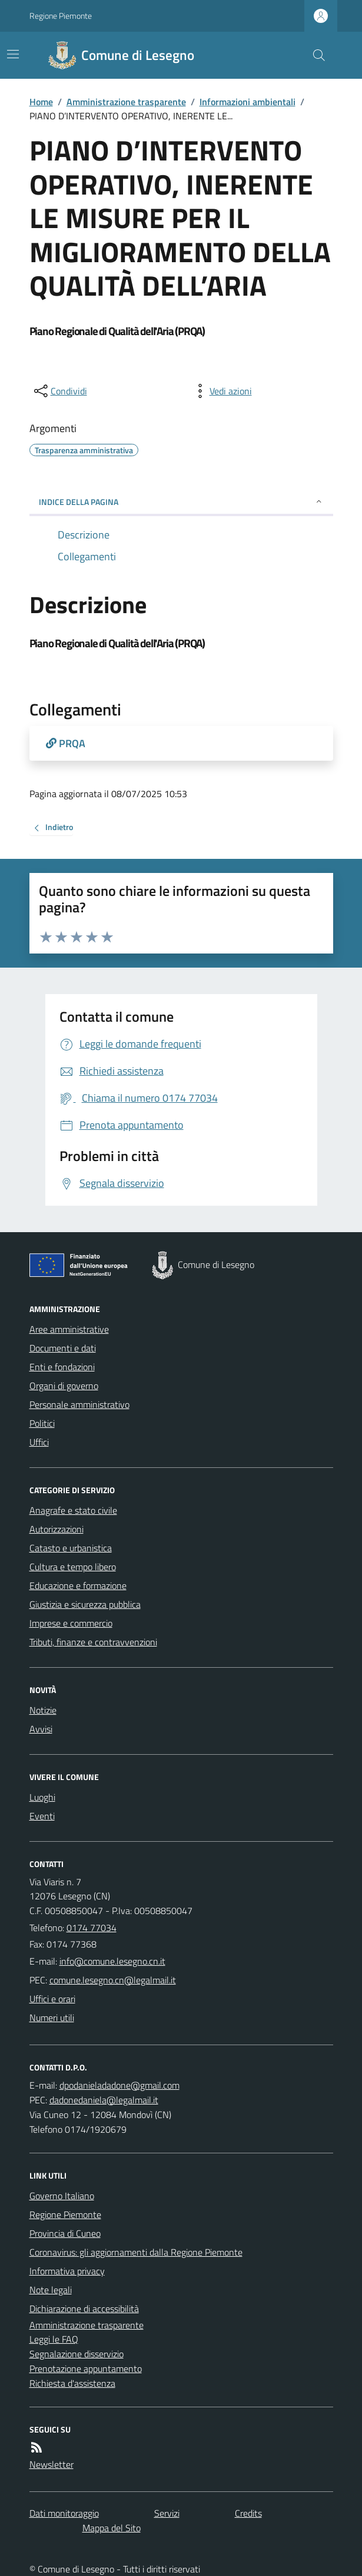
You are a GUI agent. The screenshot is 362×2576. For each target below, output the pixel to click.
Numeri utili (51, 2017)
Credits (248, 2513)
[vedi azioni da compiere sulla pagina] (221, 391)
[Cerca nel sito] (314, 55)
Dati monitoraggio (64, 2513)
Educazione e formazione (78, 1585)
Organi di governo (63, 1386)
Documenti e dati (62, 1348)
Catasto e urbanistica (70, 1548)
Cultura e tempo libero (72, 1567)
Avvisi (40, 1729)
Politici (42, 1423)
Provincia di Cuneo (65, 2233)
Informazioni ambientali (247, 102)
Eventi (42, 1816)
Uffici (39, 1442)
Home (41, 102)
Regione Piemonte (60, 15)
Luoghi (42, 1797)
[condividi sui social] (59, 391)
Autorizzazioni (56, 1529)
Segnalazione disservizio (76, 2354)
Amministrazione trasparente (126, 102)
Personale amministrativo (79, 1404)
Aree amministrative (69, 1329)
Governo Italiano (61, 2196)
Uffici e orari (52, 1999)
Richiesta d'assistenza (72, 2383)
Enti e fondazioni (62, 1367)
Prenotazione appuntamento (85, 2368)
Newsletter (51, 2464)
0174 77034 (92, 1928)
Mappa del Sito (111, 2528)
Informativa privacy (67, 2271)
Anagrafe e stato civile (73, 1510)
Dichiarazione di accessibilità (84, 2308)
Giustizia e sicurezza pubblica (85, 1604)
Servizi (167, 2513)
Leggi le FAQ (53, 2339)
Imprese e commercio (70, 1623)
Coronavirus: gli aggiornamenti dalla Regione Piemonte (136, 2252)
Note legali (50, 2290)
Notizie (43, 1710)
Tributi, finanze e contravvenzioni (93, 1642)
